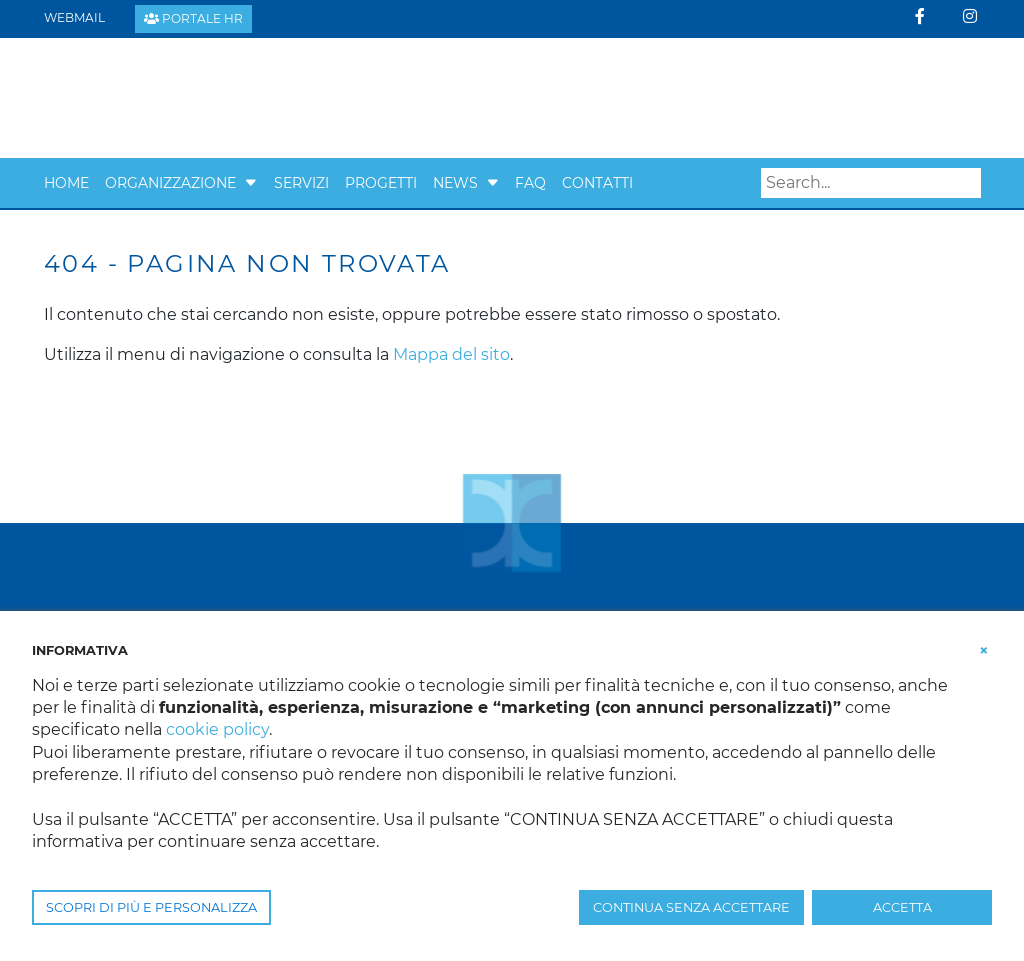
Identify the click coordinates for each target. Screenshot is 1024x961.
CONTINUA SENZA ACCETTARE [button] (691, 907)
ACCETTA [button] (902, 907)
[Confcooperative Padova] (199, 96)
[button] (251, 183)
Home (66, 183)
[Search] (871, 183)
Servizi (301, 183)
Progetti (381, 183)
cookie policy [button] (217, 729)
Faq (530, 183)
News (455, 183)
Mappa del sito (451, 354)
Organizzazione (170, 183)
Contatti (597, 183)
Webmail (74, 17)
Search (966, 183)
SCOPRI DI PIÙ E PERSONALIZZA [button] (151, 907)
